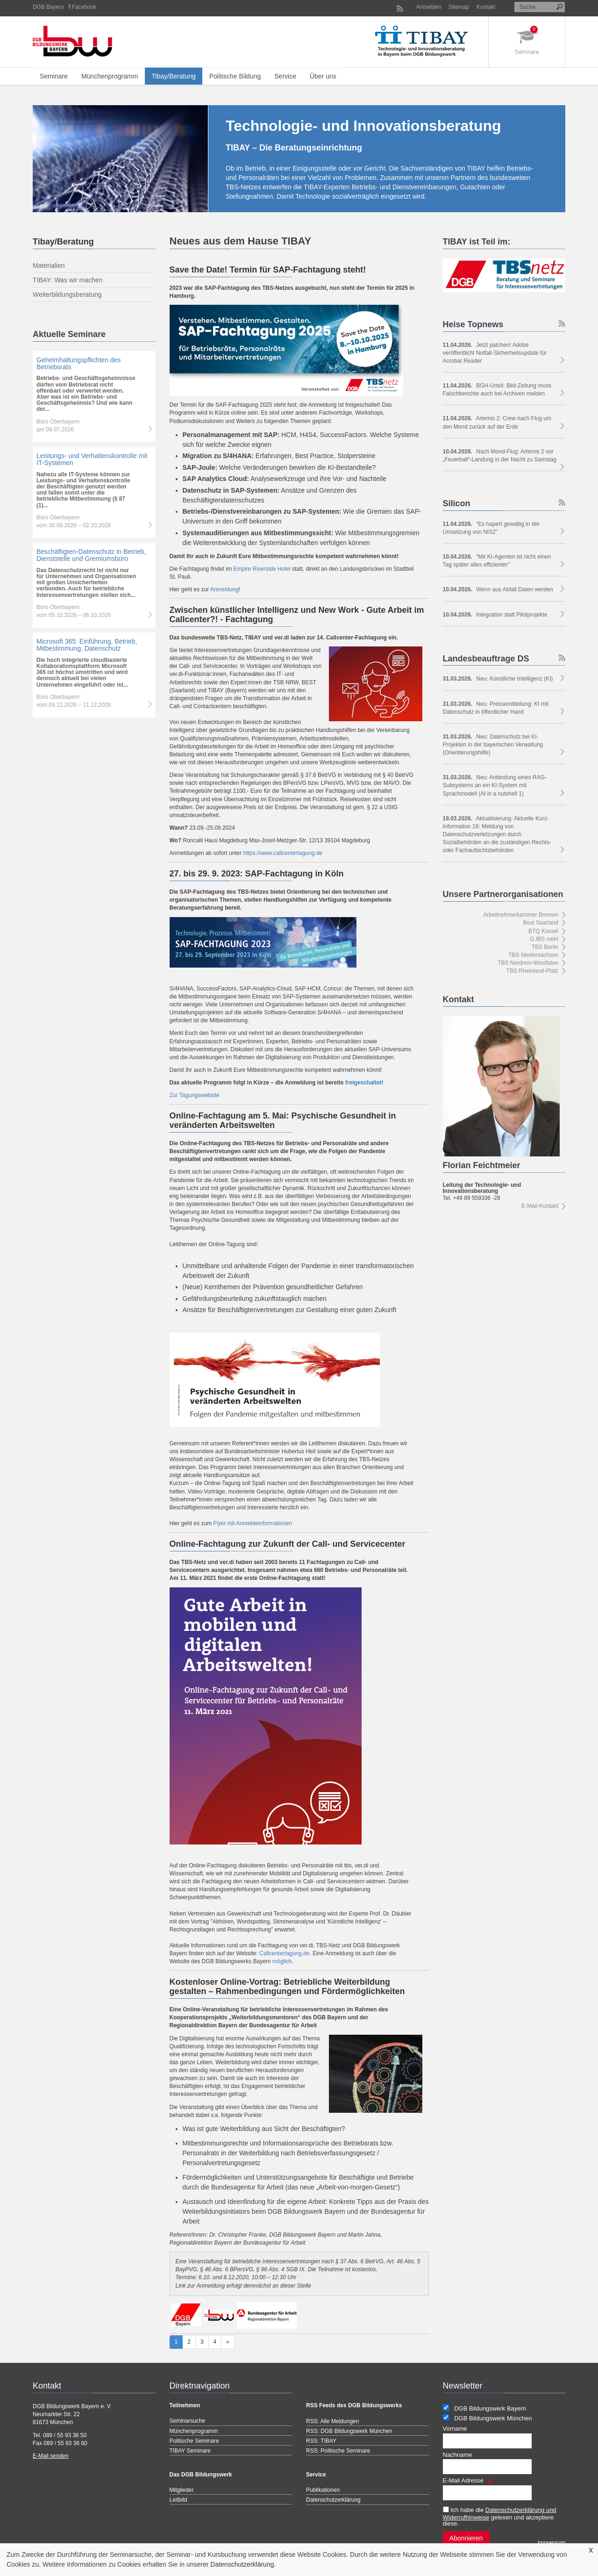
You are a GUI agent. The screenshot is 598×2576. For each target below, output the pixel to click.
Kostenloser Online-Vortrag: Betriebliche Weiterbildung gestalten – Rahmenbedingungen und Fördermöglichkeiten (287, 1986)
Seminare (54, 76)
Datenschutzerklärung (242, 2564)
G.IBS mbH (544, 939)
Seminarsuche (188, 2421)
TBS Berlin (545, 947)
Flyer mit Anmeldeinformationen (253, 1523)
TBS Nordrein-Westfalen (528, 963)
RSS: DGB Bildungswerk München (349, 2431)
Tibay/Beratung (173, 76)
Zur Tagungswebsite (195, 1095)
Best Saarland (540, 922)
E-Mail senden (51, 2456)
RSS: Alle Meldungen (332, 2421)
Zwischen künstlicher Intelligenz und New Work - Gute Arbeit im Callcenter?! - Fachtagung (297, 614)
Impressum (551, 2543)
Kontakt (486, 7)
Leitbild (178, 2500)
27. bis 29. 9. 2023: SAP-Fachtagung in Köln (257, 873)
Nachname (457, 2454)
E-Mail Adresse (467, 2480)
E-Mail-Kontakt (539, 1206)
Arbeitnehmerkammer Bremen (520, 914)
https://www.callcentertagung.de (282, 853)
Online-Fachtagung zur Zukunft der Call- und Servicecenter (288, 1544)
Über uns (323, 76)
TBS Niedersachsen (533, 955)
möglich (282, 1961)
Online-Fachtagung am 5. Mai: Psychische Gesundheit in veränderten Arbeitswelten (283, 1120)
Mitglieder (182, 2490)
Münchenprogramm (109, 76)
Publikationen (323, 2490)
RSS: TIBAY (321, 2441)
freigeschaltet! (364, 1082)
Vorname (455, 2428)
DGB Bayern (48, 7)
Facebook (84, 7)
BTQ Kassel (543, 931)
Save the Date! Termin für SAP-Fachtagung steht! (268, 269)
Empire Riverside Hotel (262, 569)
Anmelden (428, 7)
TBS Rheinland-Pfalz (532, 971)
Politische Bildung (235, 76)
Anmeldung (224, 589)
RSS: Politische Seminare (338, 2450)
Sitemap (458, 7)
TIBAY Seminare (190, 2450)
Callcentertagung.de (284, 1953)
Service (285, 76)
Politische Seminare (194, 2441)
